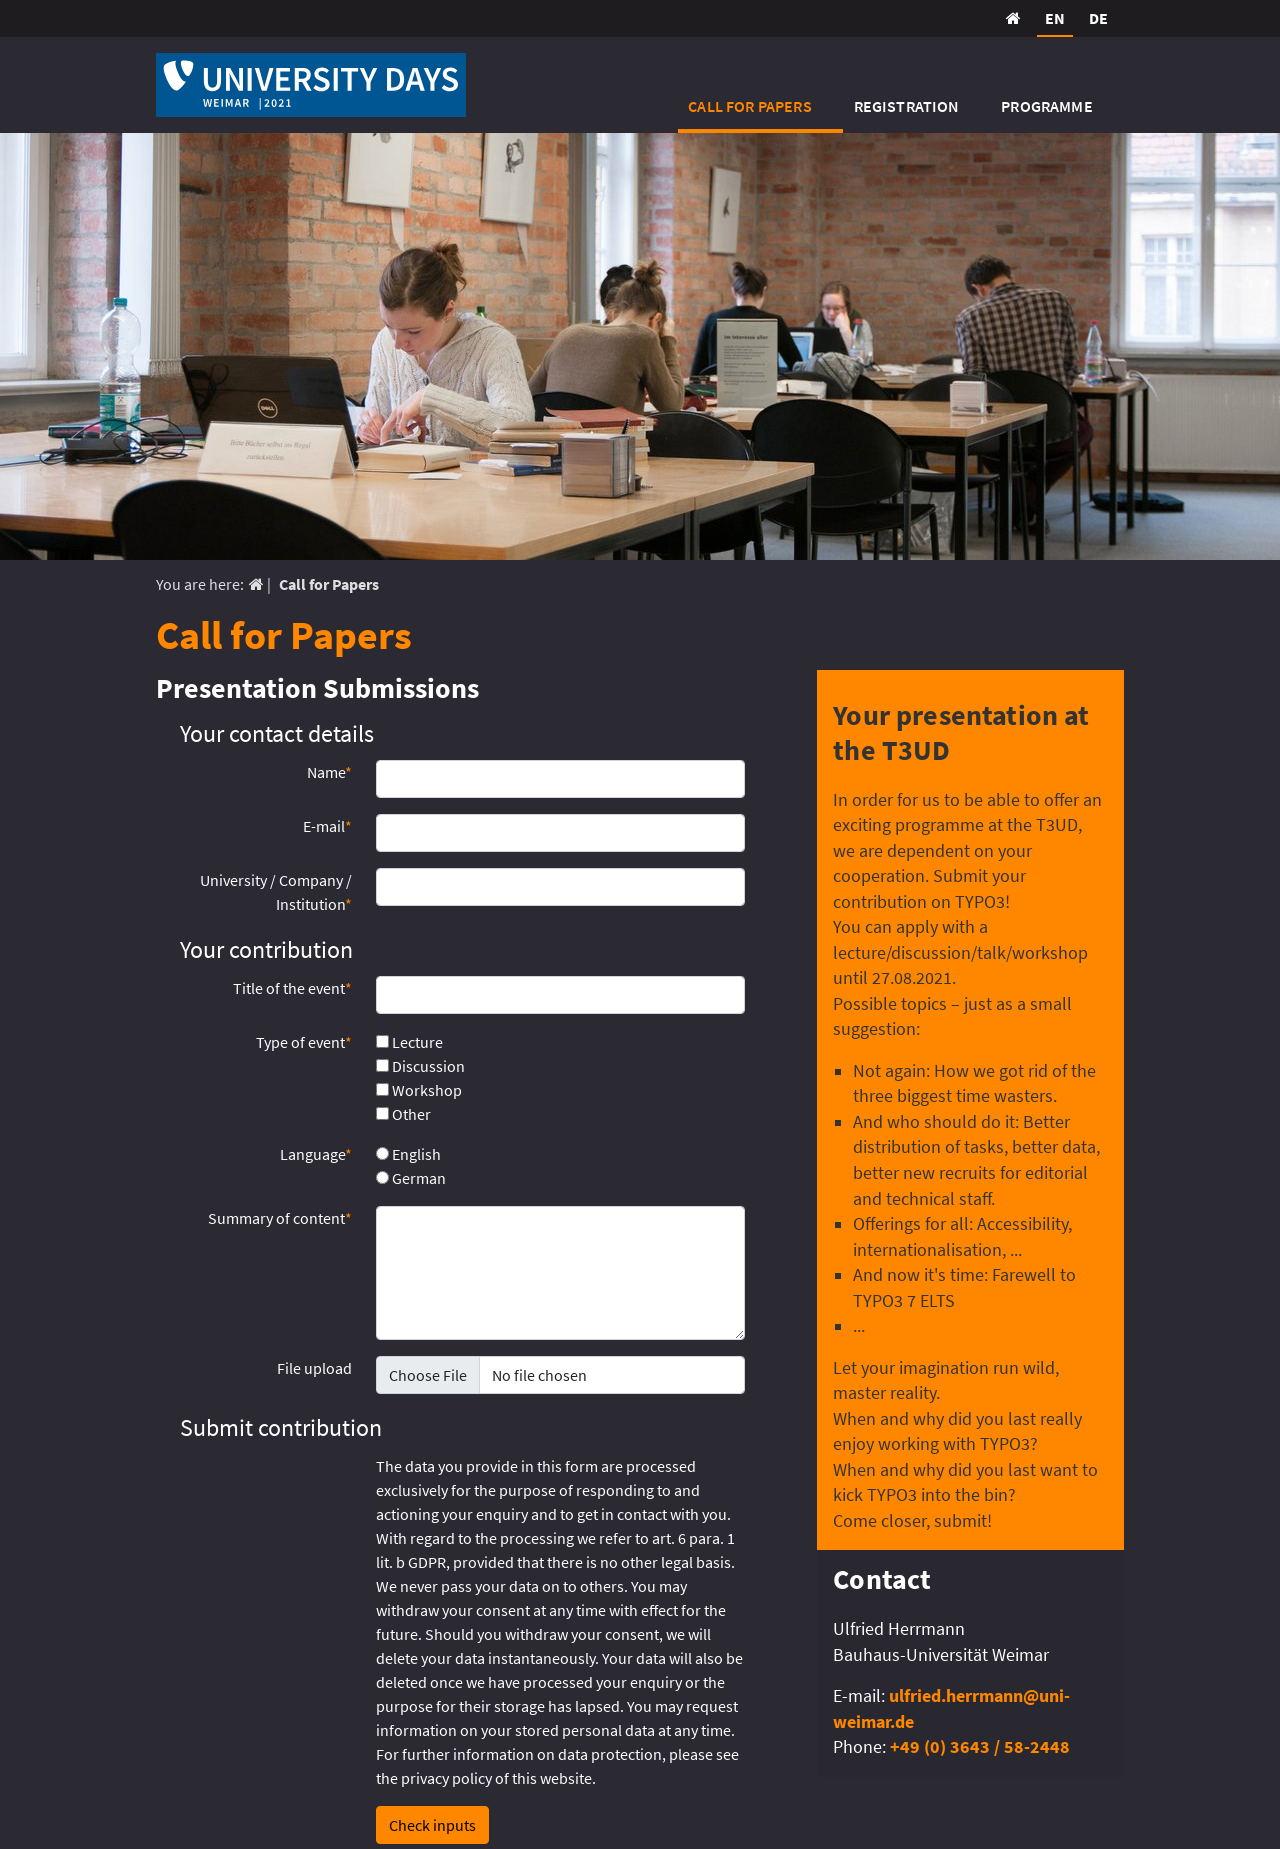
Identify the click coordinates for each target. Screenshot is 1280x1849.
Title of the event (292, 988)
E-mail (327, 826)
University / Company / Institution (276, 892)
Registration (907, 106)
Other (403, 1114)
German (411, 1178)
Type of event (304, 1042)
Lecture (409, 1042)
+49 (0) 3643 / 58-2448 (980, 1747)
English (408, 1154)
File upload (314, 1368)
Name (329, 772)
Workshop (419, 1090)
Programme (1046, 106)
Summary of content (280, 1218)
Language (316, 1154)
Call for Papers (749, 106)
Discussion (420, 1066)
